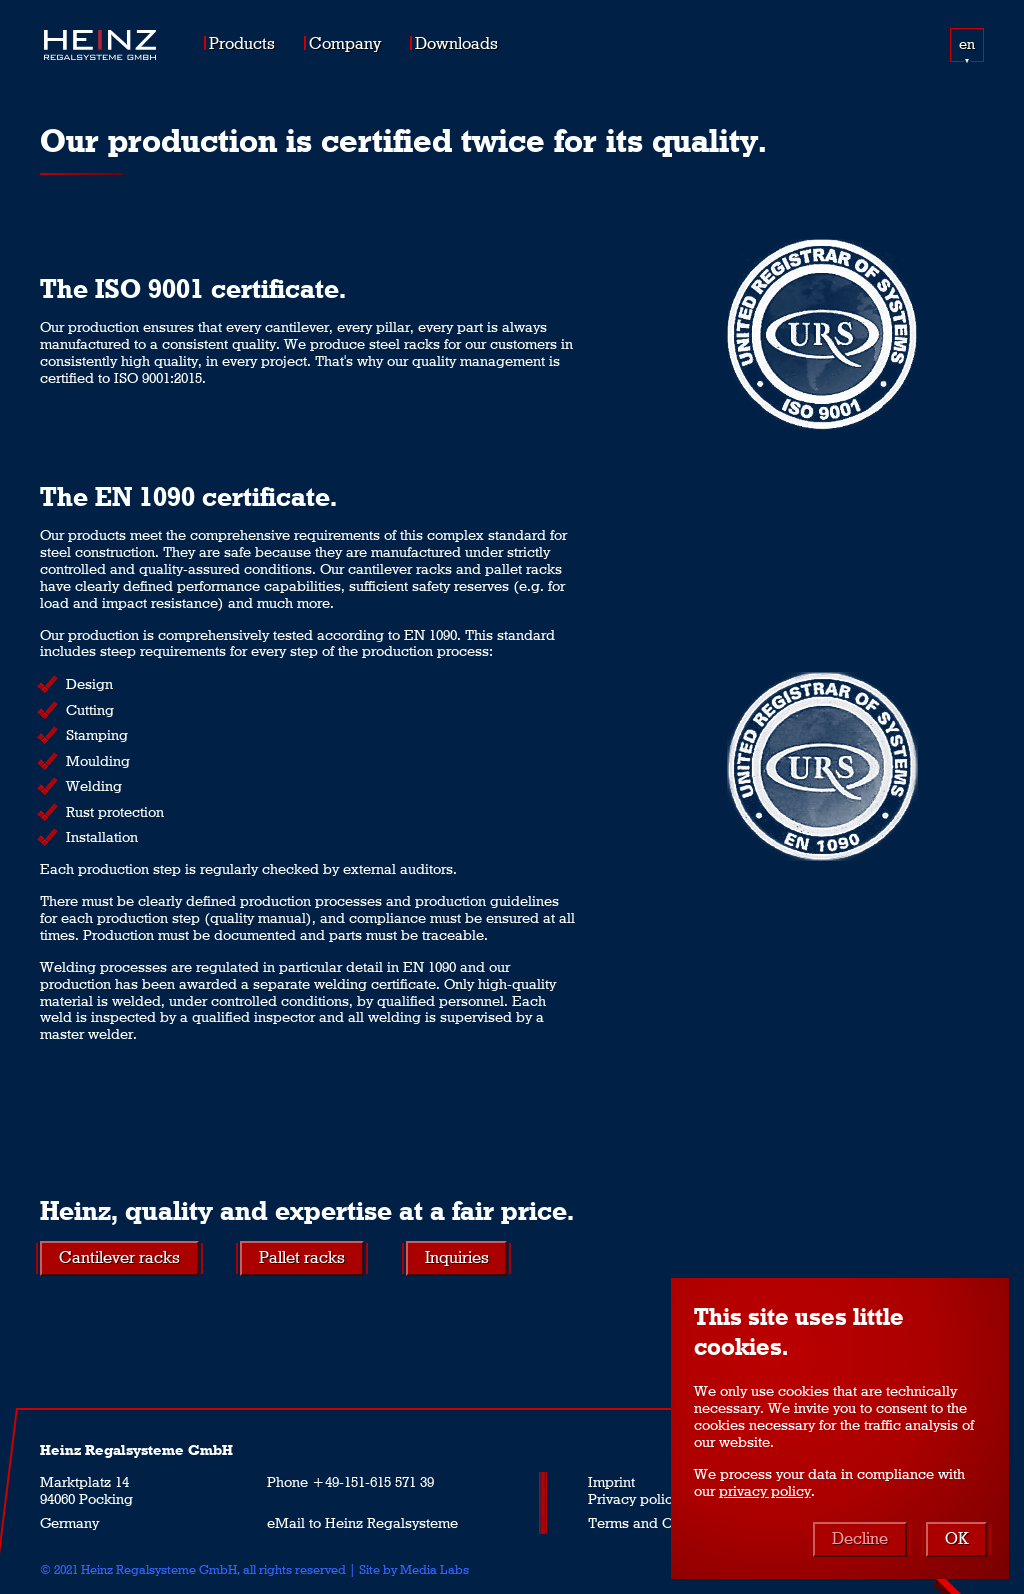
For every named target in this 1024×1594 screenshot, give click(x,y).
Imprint (611, 1482)
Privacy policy (634, 1499)
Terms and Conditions (660, 1523)
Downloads (456, 42)
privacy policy (765, 1491)
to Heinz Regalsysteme (383, 1523)
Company (345, 42)
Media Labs (434, 1569)
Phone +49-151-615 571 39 (350, 1482)
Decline (860, 1537)
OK (956, 1537)
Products (242, 42)
